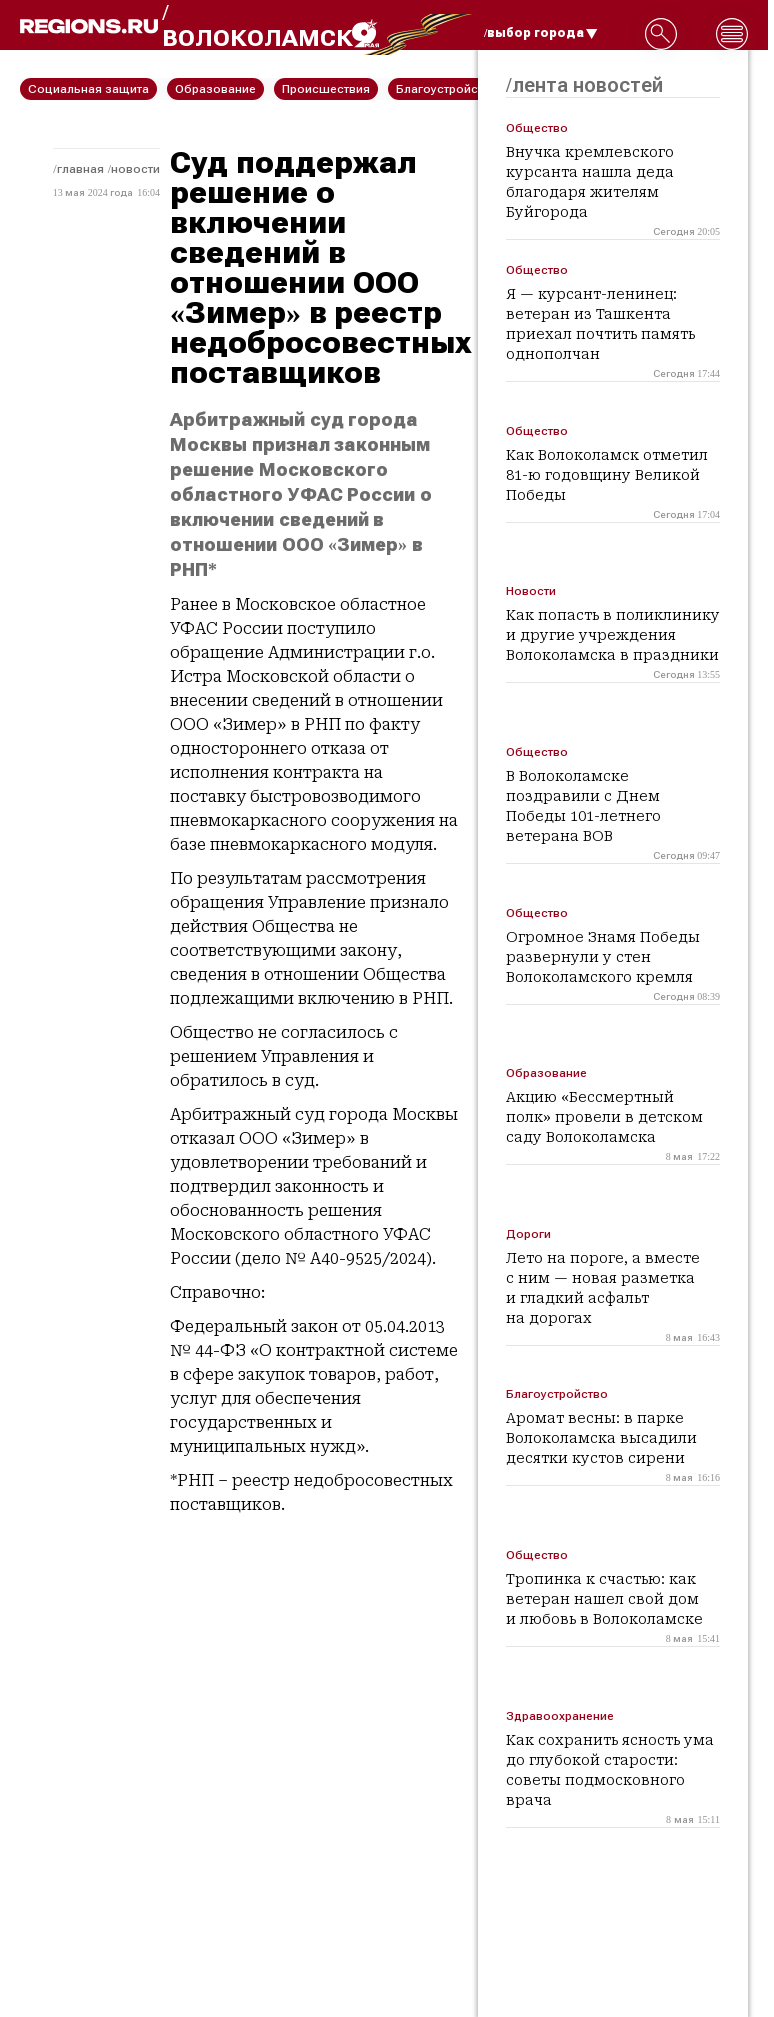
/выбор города (541, 33)
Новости (135, 169)
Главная (80, 169)
